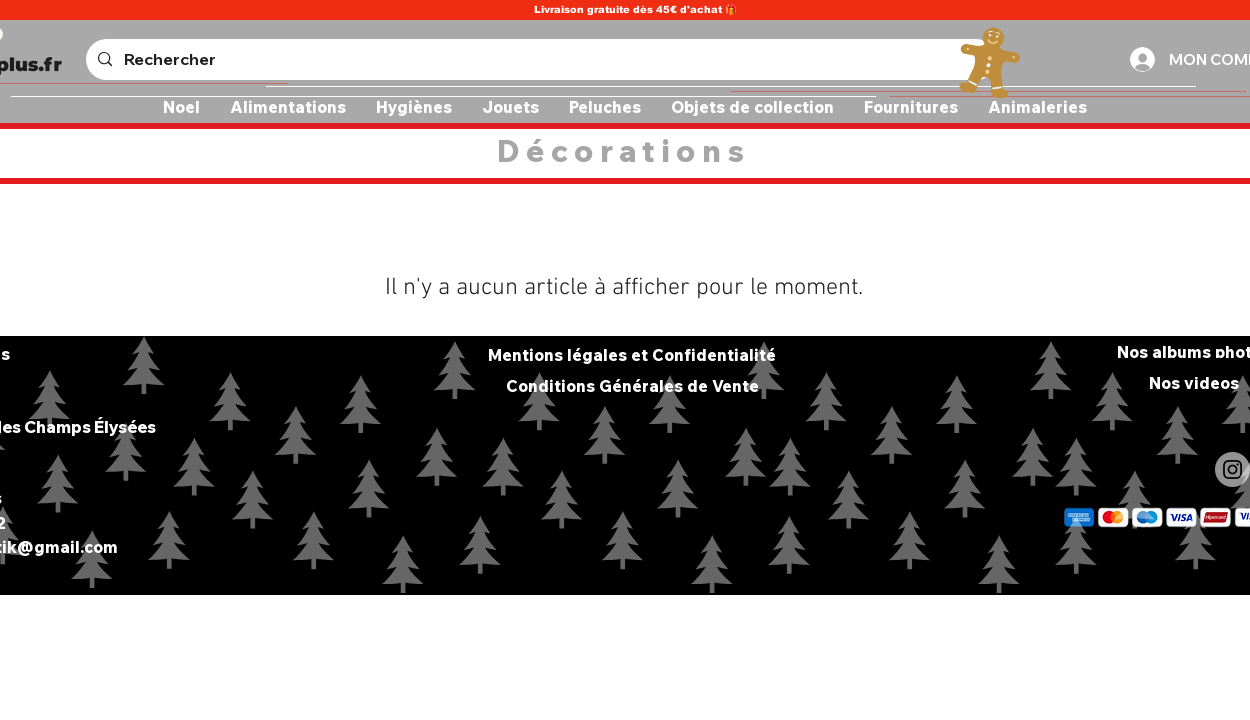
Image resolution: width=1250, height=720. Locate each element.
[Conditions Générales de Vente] (632, 386)
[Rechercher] (539, 59)
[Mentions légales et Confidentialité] (632, 355)
